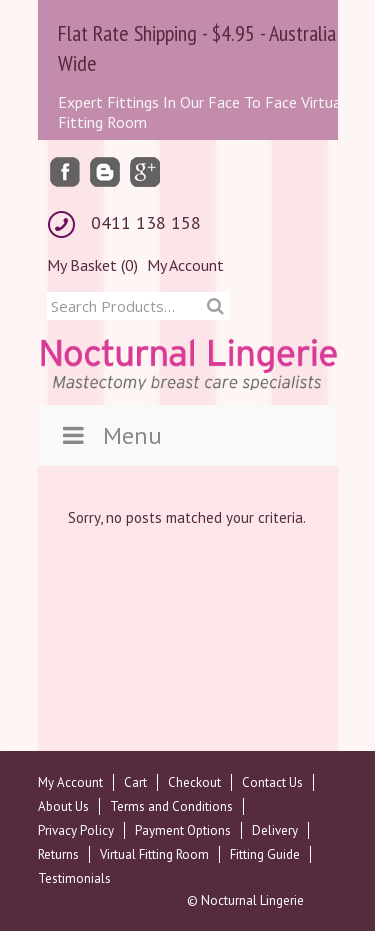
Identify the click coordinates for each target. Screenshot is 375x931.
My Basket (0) (92, 265)
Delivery (275, 830)
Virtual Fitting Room (154, 854)
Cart (135, 782)
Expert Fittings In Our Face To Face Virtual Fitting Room (202, 112)
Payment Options (183, 830)
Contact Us (272, 782)
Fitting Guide (265, 854)
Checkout (194, 782)
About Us (63, 806)
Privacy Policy (76, 830)
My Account (185, 265)
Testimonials (74, 878)
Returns (58, 854)
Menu (110, 435)
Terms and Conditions (171, 806)
